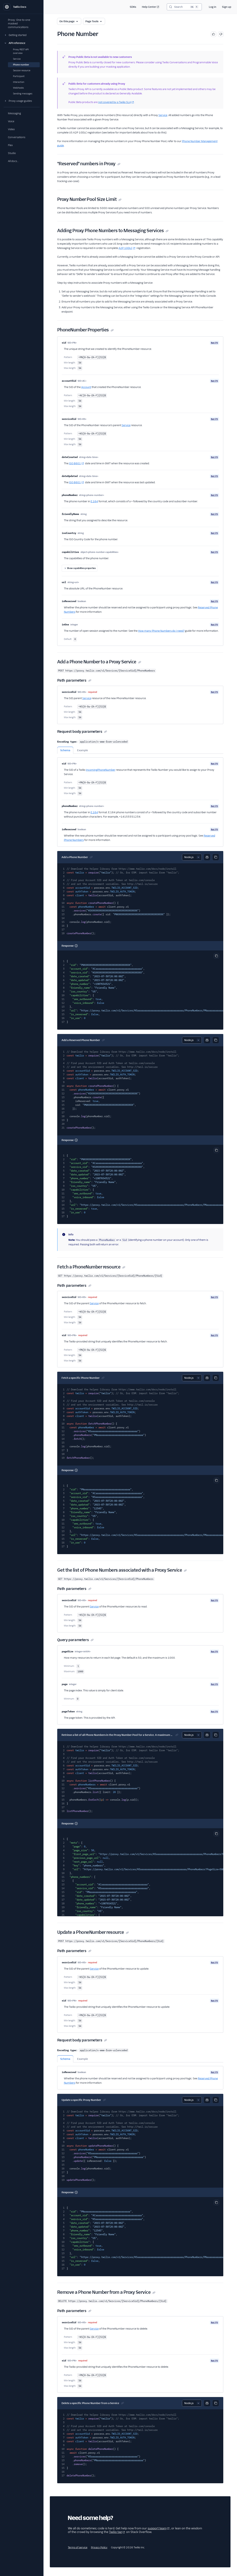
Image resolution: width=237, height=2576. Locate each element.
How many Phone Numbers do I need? (161, 630)
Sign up (226, 6)
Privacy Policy (99, 2547)
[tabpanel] (140, 800)
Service (162, 115)
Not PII (214, 342)
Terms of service (77, 2547)
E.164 (94, 501)
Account (86, 387)
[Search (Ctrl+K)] (184, 7)
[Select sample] (192, 857)
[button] (22, 35)
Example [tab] (82, 750)
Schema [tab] (65, 750)
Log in (212, 6)
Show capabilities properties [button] (79, 568)
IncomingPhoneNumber (100, 769)
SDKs (133, 6)
